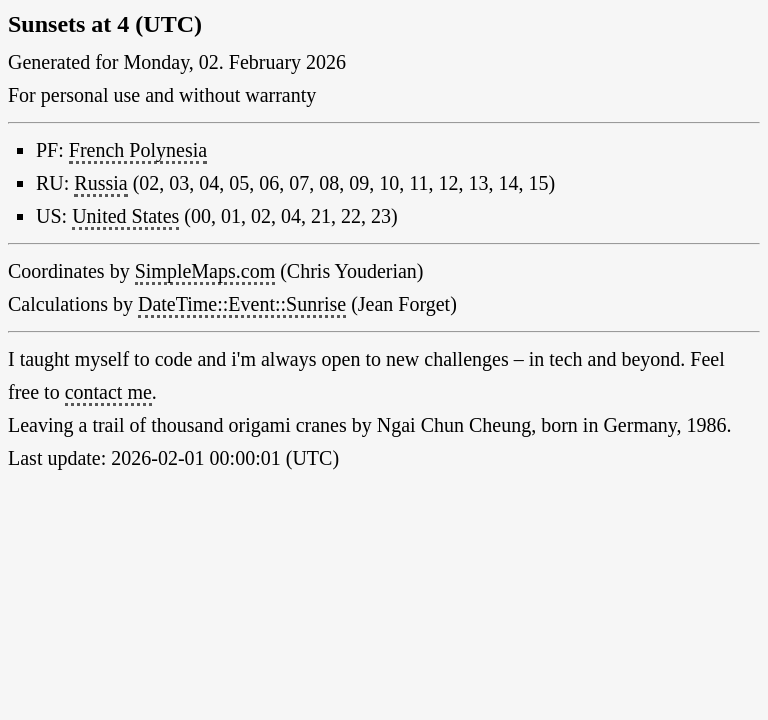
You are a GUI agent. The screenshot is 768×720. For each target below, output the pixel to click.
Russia (100, 183)
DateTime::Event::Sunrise (242, 304)
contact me (108, 392)
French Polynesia (138, 150)
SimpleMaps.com (205, 271)
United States (125, 216)
